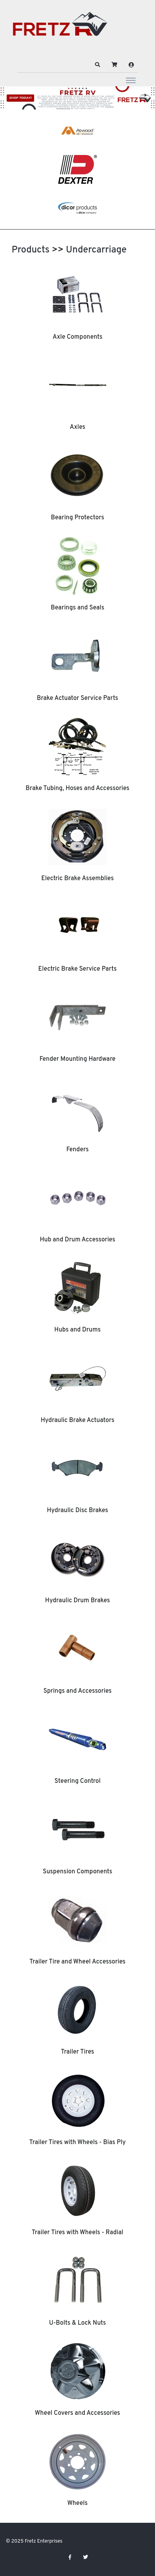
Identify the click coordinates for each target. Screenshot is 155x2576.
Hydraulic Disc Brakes (77, 1510)
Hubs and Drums (77, 1330)
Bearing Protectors (77, 518)
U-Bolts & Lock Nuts (77, 2323)
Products (31, 250)
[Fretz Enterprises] (60, 28)
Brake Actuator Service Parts (77, 698)
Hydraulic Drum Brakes (77, 1601)
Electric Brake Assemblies (77, 878)
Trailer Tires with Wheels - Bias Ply (77, 2142)
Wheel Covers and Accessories (77, 2413)
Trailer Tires (77, 2052)
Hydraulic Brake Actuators (77, 1420)
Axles (77, 427)
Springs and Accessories (77, 1691)
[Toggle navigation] (131, 80)
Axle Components (78, 337)
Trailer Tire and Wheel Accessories (77, 1962)
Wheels (77, 2503)
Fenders (77, 1150)
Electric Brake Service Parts (77, 969)
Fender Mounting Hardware (77, 1059)
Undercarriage (96, 250)
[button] (97, 65)
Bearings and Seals (77, 608)
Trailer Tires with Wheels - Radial (77, 2233)
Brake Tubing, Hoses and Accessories (77, 788)
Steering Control (77, 1781)
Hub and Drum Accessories (77, 1240)
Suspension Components (77, 1872)
